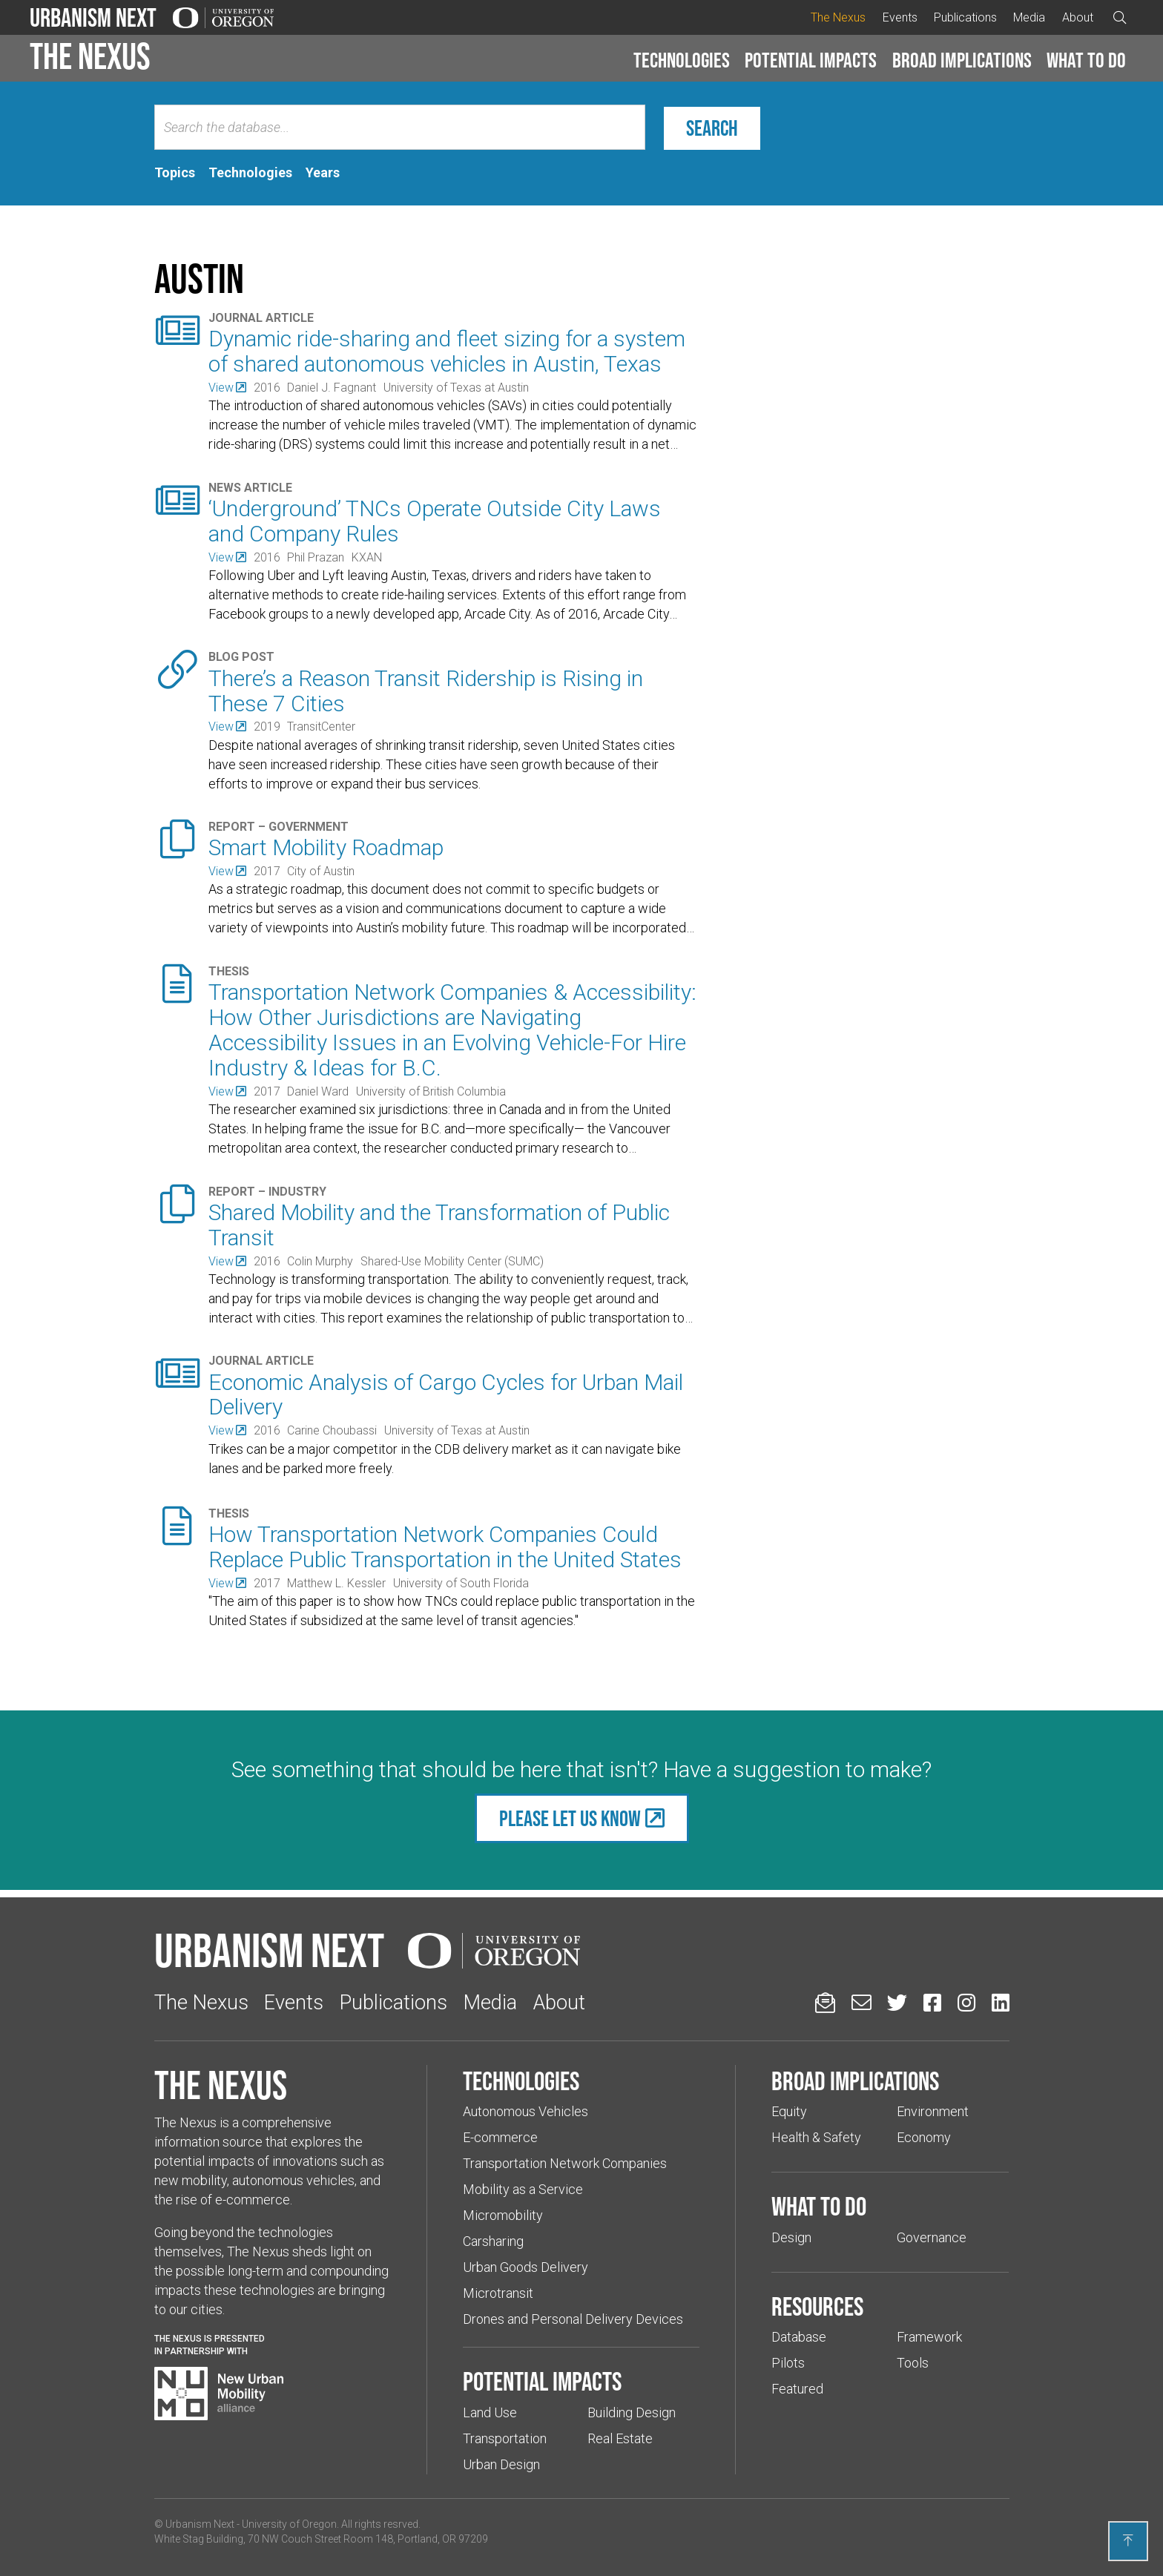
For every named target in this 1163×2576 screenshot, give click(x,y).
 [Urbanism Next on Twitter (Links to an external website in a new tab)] (897, 2002)
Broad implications (962, 60)
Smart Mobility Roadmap (326, 847)
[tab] (174, 172)
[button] (681, 60)
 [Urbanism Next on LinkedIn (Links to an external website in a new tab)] (1000, 2002)
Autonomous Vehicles (525, 2111)
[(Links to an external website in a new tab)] (227, 387)
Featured (797, 2389)
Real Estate (620, 2438)
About (1077, 17)
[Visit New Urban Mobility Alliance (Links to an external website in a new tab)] (218, 2393)
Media (1029, 17)
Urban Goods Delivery (525, 2267)
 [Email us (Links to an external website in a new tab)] (861, 2002)
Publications (965, 17)
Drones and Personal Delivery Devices (573, 2319)
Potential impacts (811, 60)
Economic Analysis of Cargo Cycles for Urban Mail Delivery (445, 1394)
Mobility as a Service (523, 2189)
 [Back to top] (1128, 2540)
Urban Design (501, 2464)
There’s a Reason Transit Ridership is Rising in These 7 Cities (425, 691)
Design (791, 2237)
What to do (1086, 60)
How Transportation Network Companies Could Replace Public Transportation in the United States (445, 1546)
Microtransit (498, 2293)
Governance (931, 2237)
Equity (789, 2111)
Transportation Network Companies (565, 2163)
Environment (933, 2111)
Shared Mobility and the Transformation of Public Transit (439, 1225)
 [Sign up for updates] (825, 2002)
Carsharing (493, 2241)
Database (798, 2337)
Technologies (681, 60)
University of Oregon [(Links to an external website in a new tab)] (289, 2524)
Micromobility (503, 2215)
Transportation (505, 2438)
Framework (929, 2337)
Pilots (788, 2363)
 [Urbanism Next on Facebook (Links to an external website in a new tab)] (932, 2002)
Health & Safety (816, 2137)
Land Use (490, 2412)
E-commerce (500, 2137)
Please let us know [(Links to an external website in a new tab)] (570, 1818)
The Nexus (838, 17)
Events (900, 17)
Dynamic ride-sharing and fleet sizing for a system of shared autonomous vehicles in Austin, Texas (446, 351)
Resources (817, 2306)
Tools (913, 2363)
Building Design (631, 2412)
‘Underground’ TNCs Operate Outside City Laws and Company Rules (434, 521)
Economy (924, 2137)
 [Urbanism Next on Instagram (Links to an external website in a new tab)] (966, 2002)
